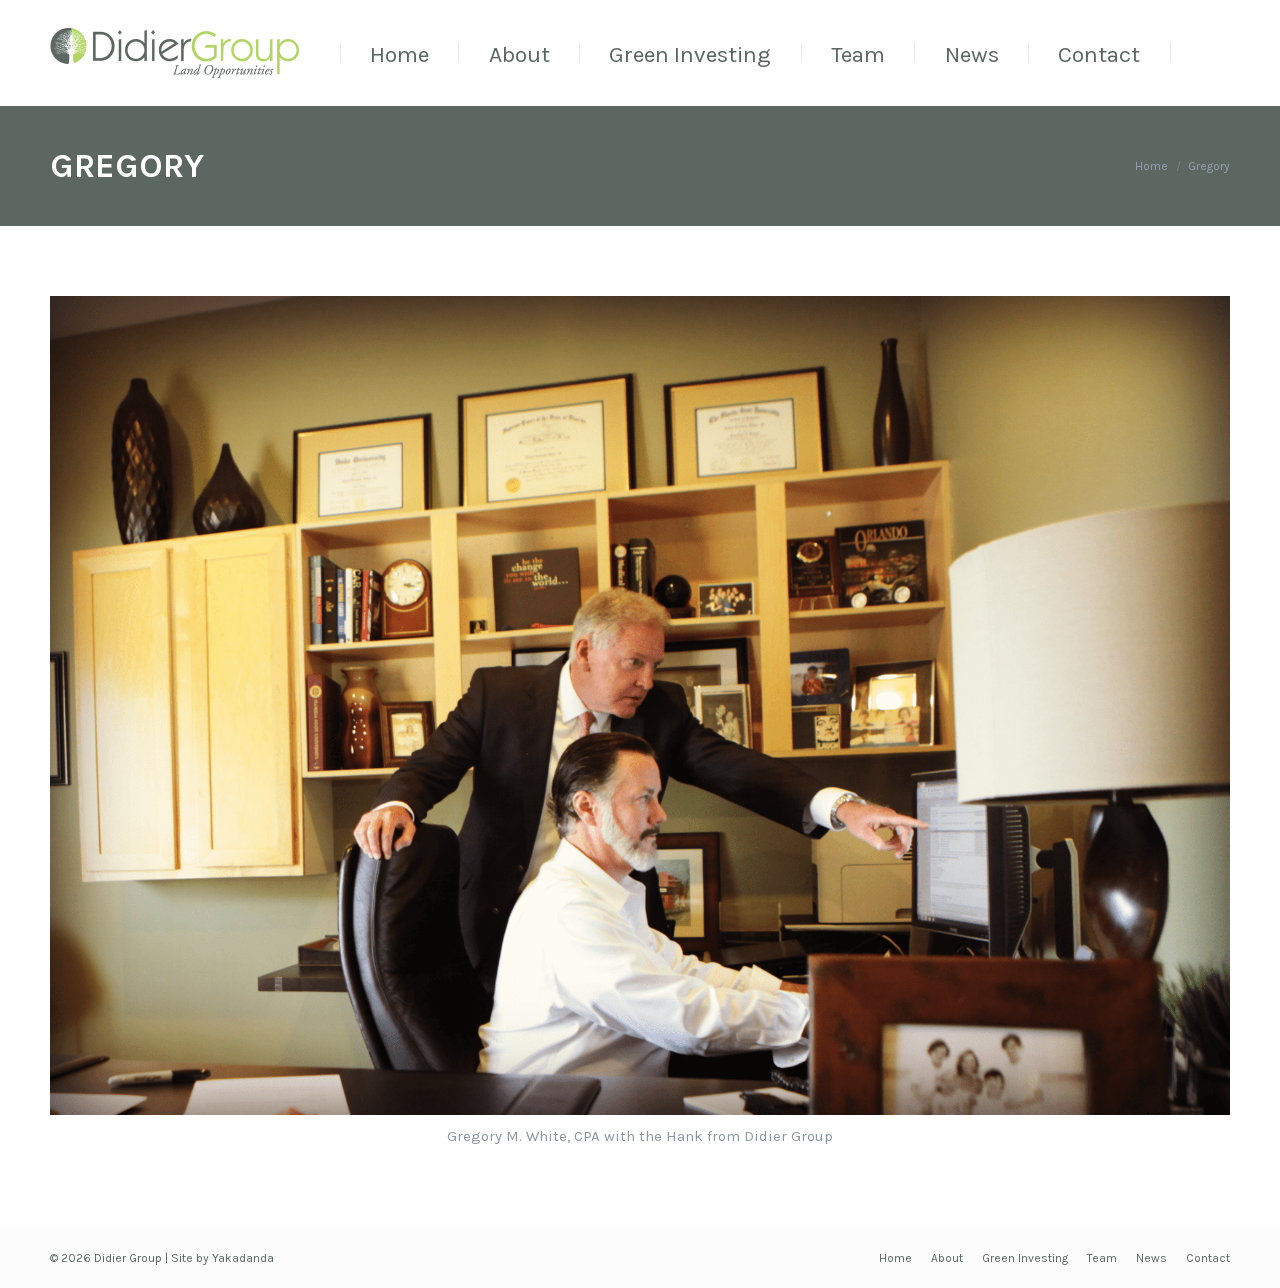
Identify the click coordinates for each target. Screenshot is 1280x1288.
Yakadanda (243, 1258)
